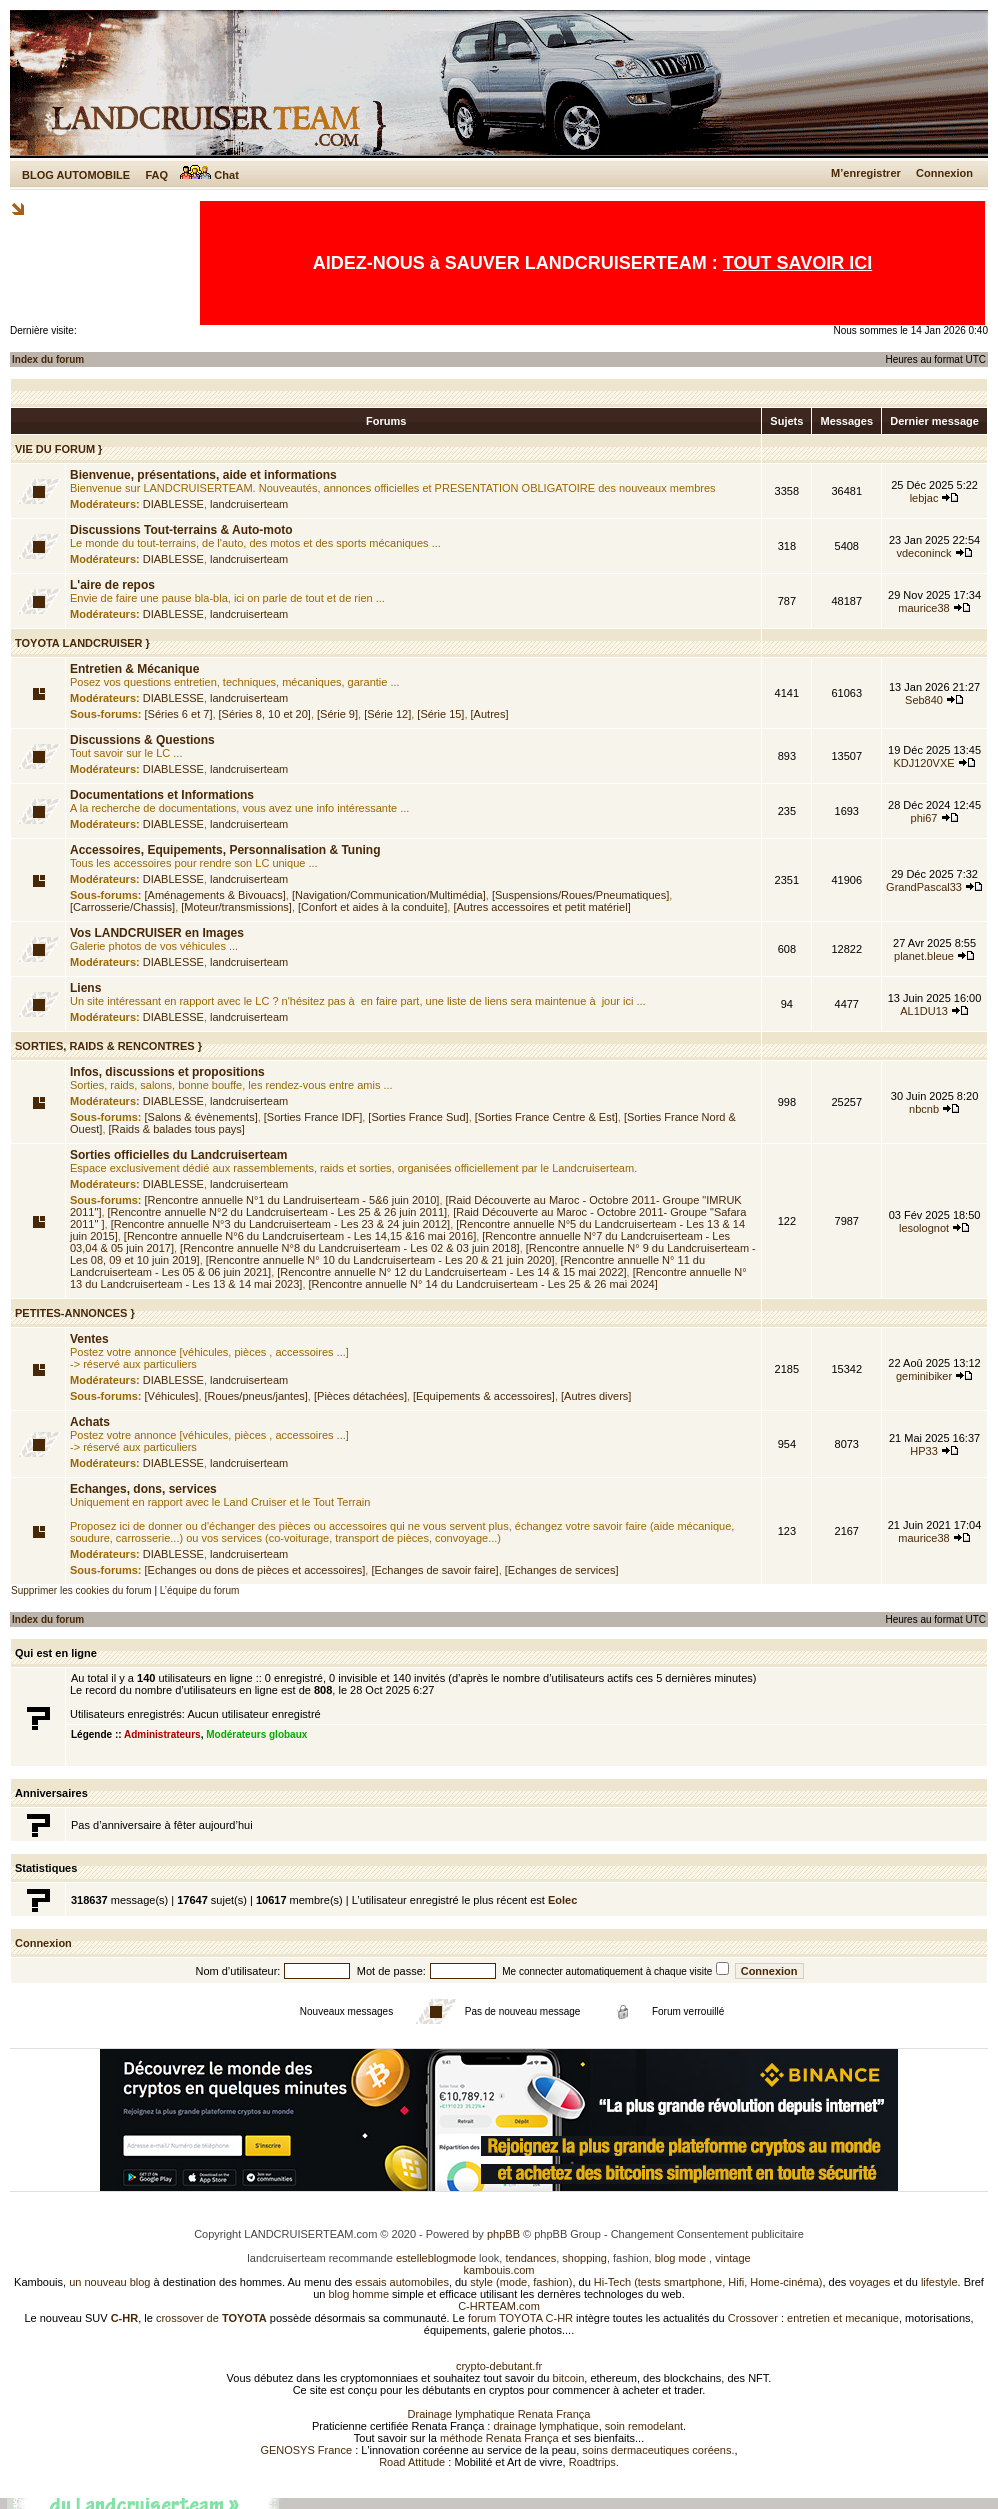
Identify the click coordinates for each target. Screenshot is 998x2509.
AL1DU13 (924, 1011)
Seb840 (924, 700)
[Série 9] (337, 714)
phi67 (924, 818)
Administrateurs (162, 1734)
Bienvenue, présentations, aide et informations (203, 475)
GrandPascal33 (924, 887)
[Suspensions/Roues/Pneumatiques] (580, 895)
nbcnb (924, 1109)
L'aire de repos (112, 585)
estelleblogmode (436, 2258)
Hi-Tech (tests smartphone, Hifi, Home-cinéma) (708, 2282)
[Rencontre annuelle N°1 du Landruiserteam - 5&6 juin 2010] (292, 1200)
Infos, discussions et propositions (167, 1072)
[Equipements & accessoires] (484, 1396)
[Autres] (490, 714)
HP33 (924, 1451)
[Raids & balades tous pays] (177, 1129)
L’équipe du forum (200, 1590)
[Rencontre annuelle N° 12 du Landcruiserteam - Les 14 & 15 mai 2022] (451, 1272)
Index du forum (48, 359)
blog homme (359, 2294)
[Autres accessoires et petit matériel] (541, 907)
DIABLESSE (173, 504)
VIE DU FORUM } (58, 449)
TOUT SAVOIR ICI (797, 263)
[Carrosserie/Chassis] (122, 907)
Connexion (944, 173)
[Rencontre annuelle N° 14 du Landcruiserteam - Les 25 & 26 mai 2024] (483, 1284)
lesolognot (924, 1228)
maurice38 (923, 608)
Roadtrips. (594, 2462)
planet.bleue (924, 956)
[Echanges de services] (562, 1570)
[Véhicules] (172, 1396)
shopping (584, 2258)
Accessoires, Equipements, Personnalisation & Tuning (225, 850)
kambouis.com (499, 2270)
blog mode (680, 2258)
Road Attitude (412, 2462)
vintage (732, 2258)
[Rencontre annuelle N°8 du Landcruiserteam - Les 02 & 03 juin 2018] (350, 1248)
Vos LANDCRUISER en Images (157, 933)
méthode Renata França (499, 2438)
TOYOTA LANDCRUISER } (82, 643)
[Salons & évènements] (201, 1117)
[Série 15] (440, 714)
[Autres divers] (596, 1396)
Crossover (753, 2318)
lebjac (924, 498)
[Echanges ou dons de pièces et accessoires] (255, 1570)
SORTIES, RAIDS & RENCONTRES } (108, 1046)
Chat (209, 175)
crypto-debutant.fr (499, 2366)
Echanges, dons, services (143, 1489)
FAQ (156, 175)
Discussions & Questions (142, 740)
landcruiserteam (249, 504)
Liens (85, 988)
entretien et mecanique (843, 2318)
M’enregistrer (866, 173)
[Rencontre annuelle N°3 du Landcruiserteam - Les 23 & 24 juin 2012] (281, 1224)
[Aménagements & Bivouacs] (215, 895)
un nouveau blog (109, 2282)
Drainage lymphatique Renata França (499, 2414)
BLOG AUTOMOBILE (76, 175)
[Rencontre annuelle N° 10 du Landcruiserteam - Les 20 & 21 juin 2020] (380, 1260)
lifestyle (939, 2282)
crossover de (210, 2318)
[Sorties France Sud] (418, 1117)
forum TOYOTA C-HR (520, 2318)
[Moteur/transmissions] (236, 907)
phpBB (503, 2234)
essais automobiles (402, 2282)
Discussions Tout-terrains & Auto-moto (181, 530)
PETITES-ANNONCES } (75, 1313)
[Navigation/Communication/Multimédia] (389, 895)
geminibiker (924, 1376)
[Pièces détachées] (360, 1396)
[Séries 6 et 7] (179, 714)
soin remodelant (644, 2426)
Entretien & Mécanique (134, 669)
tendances (530, 2258)
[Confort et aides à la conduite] (372, 907)
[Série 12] (387, 714)
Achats (90, 1422)
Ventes (89, 1339)
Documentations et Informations (162, 795)
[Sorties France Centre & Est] (546, 1117)
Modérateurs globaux (256, 1734)
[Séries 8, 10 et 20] (265, 714)
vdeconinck (924, 553)
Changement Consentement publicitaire (707, 2234)
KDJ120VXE (923, 763)
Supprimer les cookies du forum (81, 1590)
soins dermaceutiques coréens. (658, 2450)
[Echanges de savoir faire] (434, 1570)
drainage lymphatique (545, 2426)
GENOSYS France (306, 2450)
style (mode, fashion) (521, 2282)
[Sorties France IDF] (313, 1117)
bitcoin (569, 2378)
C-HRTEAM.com (499, 2306)
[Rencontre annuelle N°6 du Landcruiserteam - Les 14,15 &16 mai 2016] (300, 1236)
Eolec (562, 1900)
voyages (869, 2282)
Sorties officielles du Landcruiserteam (178, 1155)
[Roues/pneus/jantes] (256, 1396)
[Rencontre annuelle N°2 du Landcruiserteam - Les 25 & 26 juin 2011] (278, 1212)
